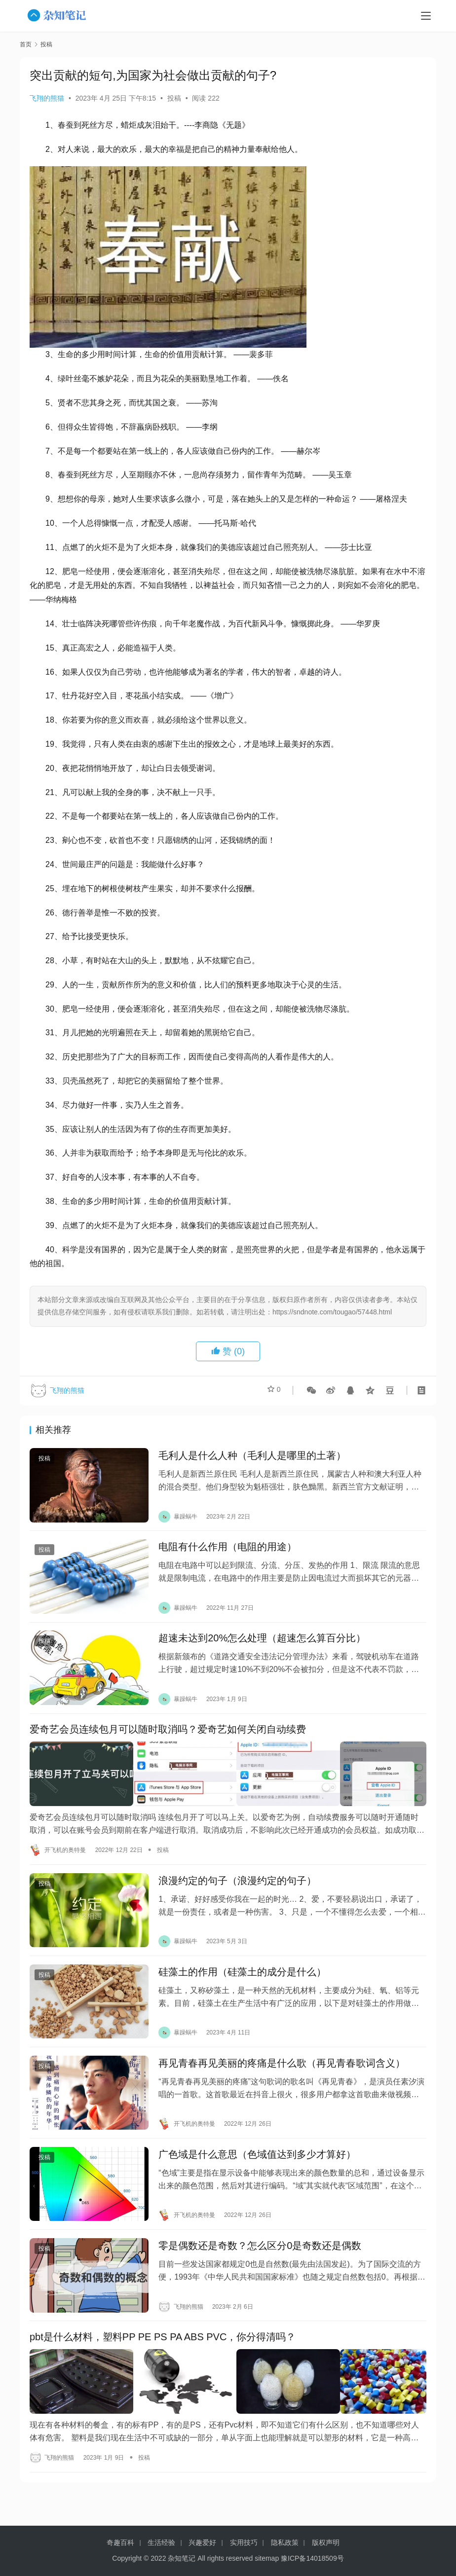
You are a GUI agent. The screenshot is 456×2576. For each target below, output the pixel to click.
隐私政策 (285, 2542)
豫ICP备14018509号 (312, 2558)
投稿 (174, 98)
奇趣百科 (120, 2542)
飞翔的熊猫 (47, 98)
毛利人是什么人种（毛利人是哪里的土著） (252, 1456)
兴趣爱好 (202, 2542)
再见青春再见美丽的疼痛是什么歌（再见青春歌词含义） (281, 2079)
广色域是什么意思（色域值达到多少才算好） (257, 2174)
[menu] (426, 16)
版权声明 (326, 2542)
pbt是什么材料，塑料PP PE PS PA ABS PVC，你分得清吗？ (163, 2363)
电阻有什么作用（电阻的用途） (227, 1551)
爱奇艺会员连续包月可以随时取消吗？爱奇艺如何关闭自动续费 (168, 1741)
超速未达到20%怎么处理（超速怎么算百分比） (262, 1646)
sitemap (267, 2558)
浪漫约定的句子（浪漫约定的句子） (237, 1891)
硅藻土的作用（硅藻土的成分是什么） (242, 1985)
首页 (26, 44)
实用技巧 (244, 2542)
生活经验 (161, 2542)
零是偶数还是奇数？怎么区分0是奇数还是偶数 (259, 2268)
